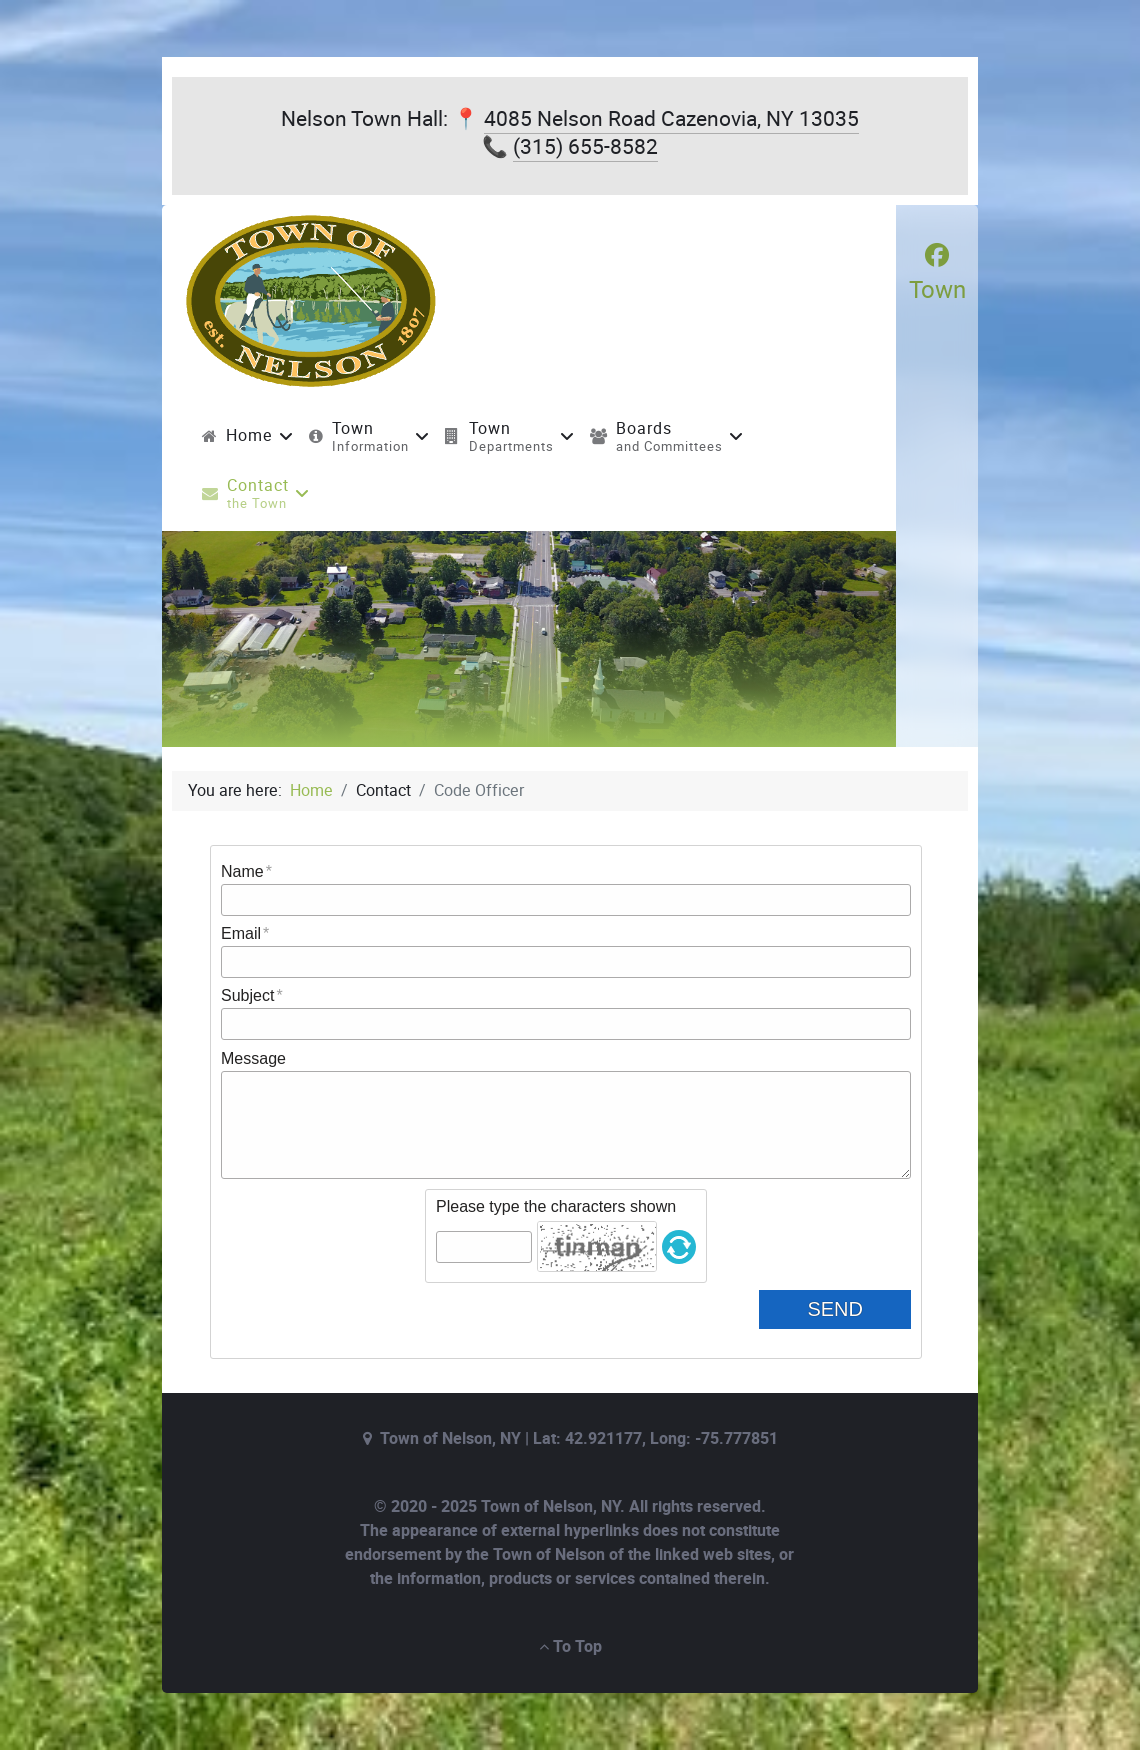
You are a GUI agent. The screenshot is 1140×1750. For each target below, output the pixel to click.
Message (253, 1058)
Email (241, 933)
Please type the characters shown (556, 1206)
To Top (570, 1647)
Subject (247, 995)
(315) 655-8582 (585, 146)
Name (242, 871)
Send (851, 1309)
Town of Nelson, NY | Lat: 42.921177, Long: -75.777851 (579, 1439)
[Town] (937, 273)
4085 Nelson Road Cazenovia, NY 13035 (671, 118)
